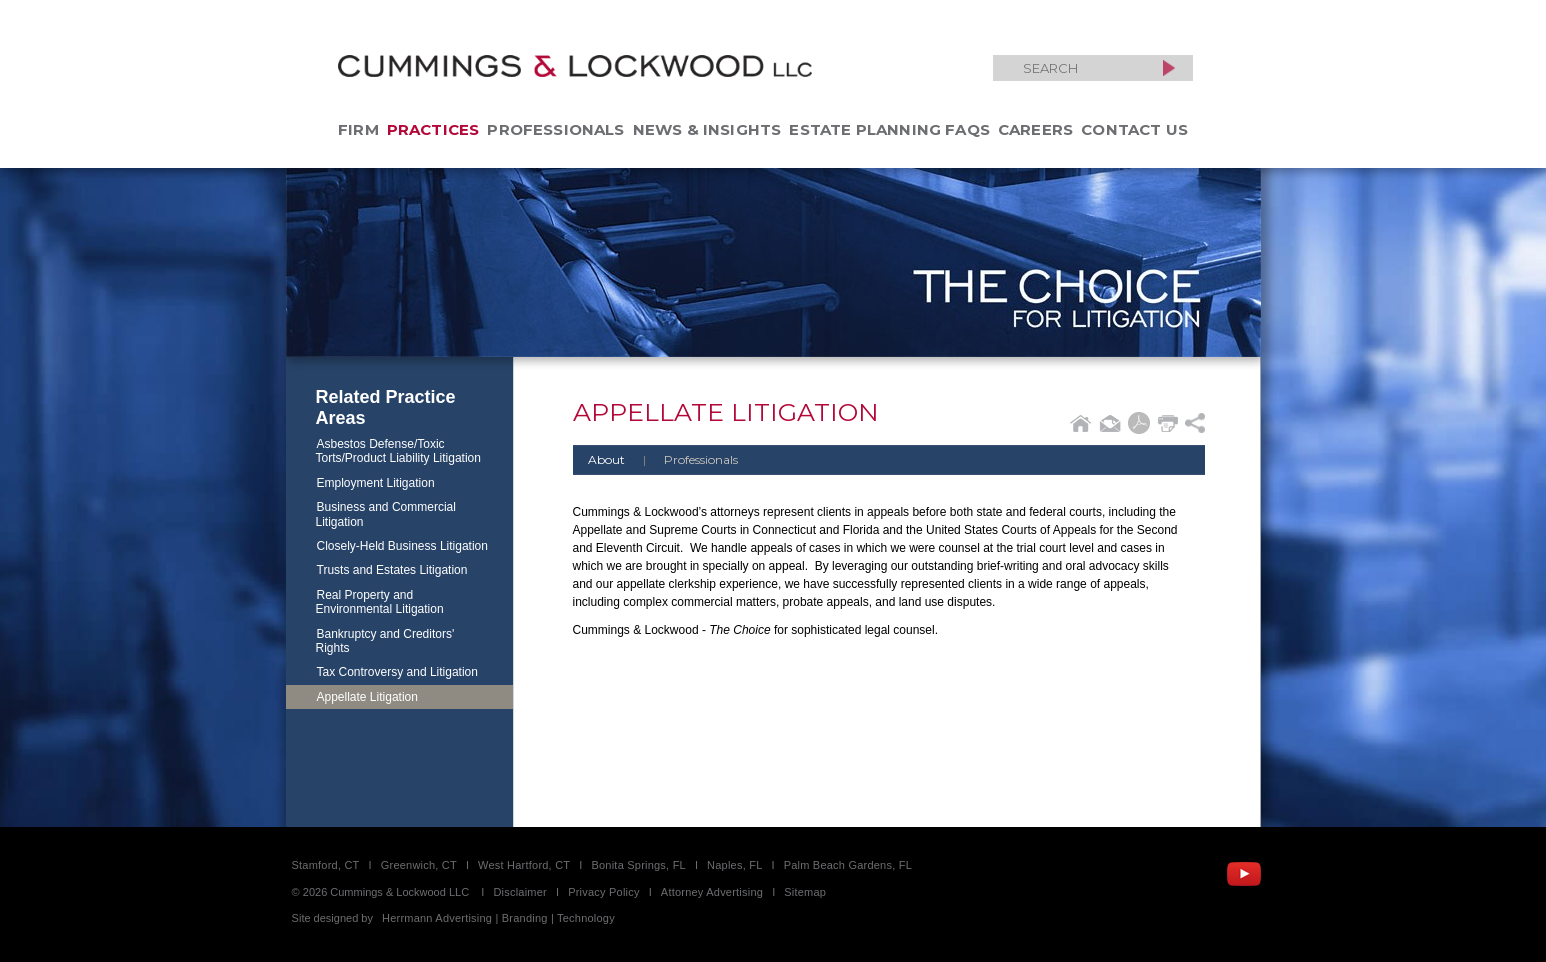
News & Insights (707, 129)
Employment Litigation (376, 483)
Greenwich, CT (419, 865)
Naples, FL (734, 865)
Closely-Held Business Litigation (402, 546)
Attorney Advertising (712, 892)
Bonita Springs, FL (638, 865)
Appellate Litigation (367, 697)
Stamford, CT (326, 865)
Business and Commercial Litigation (386, 514)
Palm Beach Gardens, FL (848, 865)
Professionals (555, 129)
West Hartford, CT (524, 865)
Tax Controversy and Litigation (397, 672)
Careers (1035, 129)
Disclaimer (520, 892)
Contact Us (1134, 129)
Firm (358, 129)
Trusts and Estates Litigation (392, 570)
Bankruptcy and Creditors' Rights (385, 641)
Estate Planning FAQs (889, 129)
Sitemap (805, 892)
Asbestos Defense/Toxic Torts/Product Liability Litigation (398, 451)
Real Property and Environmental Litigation (380, 602)
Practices (433, 129)
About (606, 459)
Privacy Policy (604, 892)
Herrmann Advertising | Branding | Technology (498, 918)
